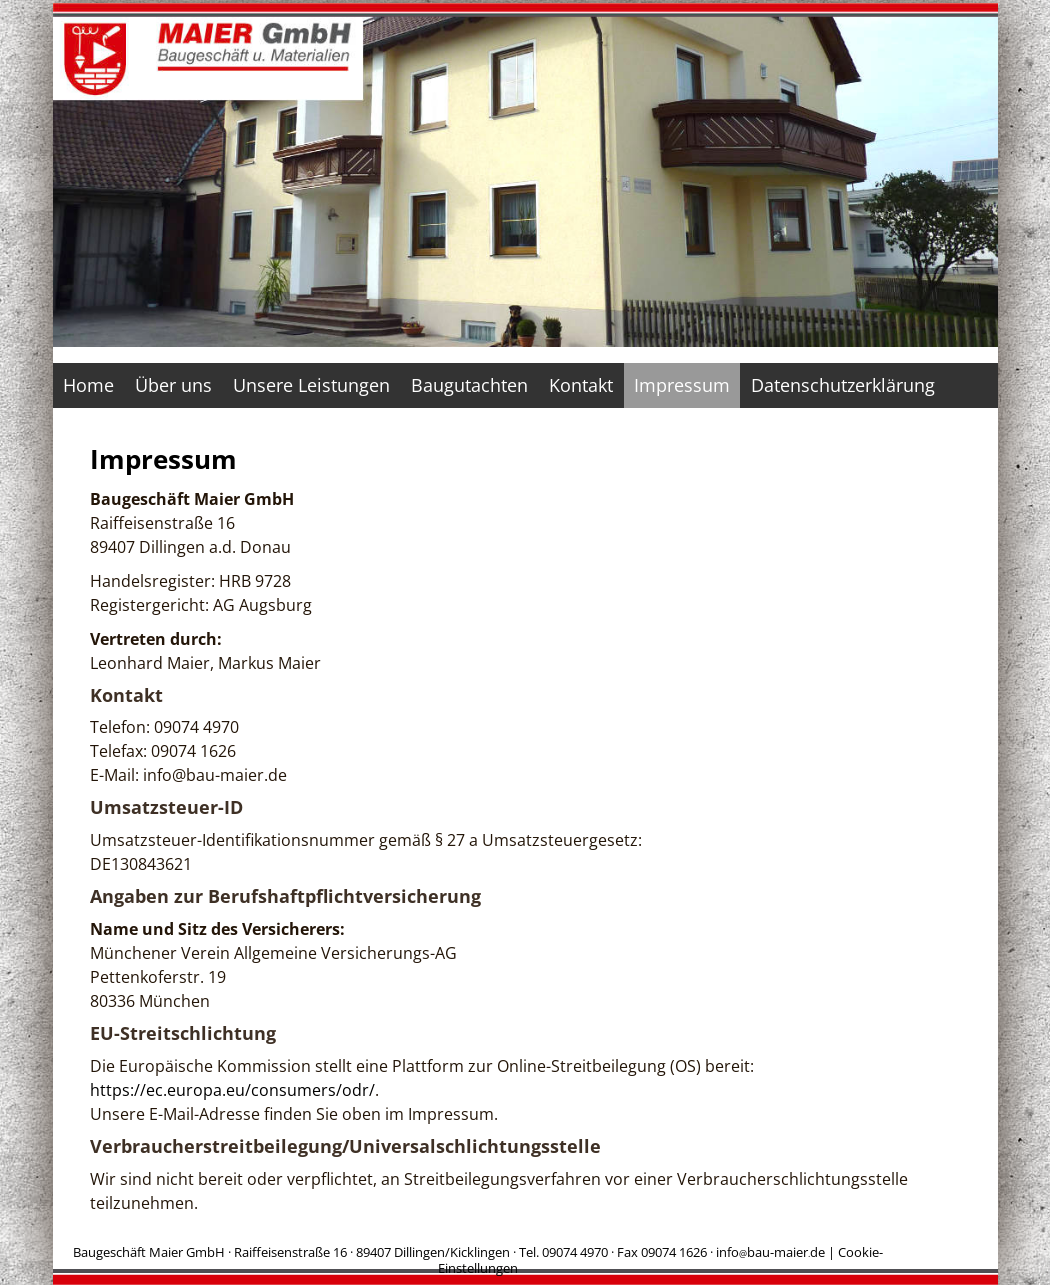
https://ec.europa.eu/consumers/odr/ (232, 1090)
